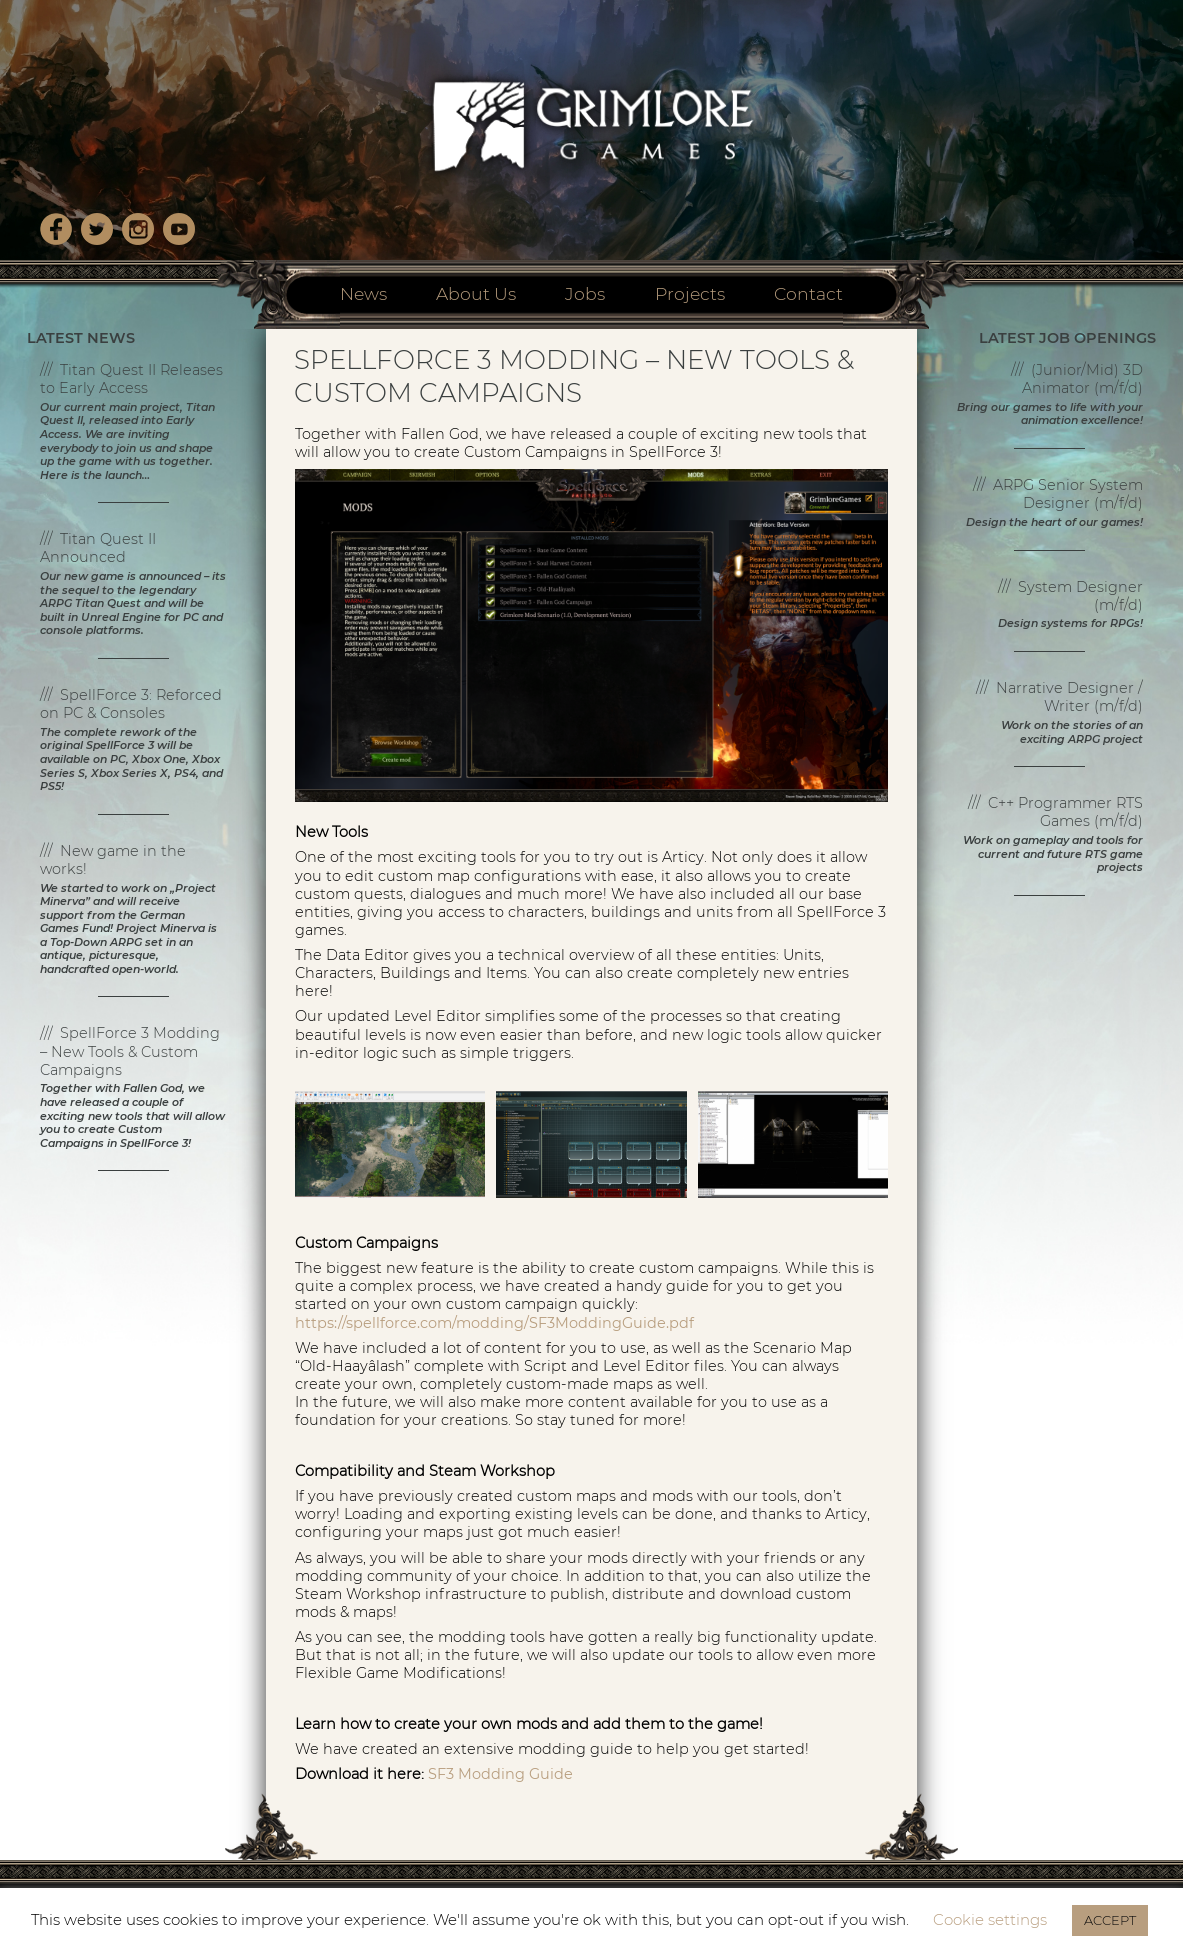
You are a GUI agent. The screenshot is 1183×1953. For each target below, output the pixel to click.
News (363, 293)
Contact (808, 293)
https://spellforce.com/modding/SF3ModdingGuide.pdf (494, 1323)
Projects (690, 293)
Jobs (585, 293)
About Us (476, 293)
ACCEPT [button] (1110, 1920)
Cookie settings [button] (990, 1919)
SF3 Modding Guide (500, 1774)
